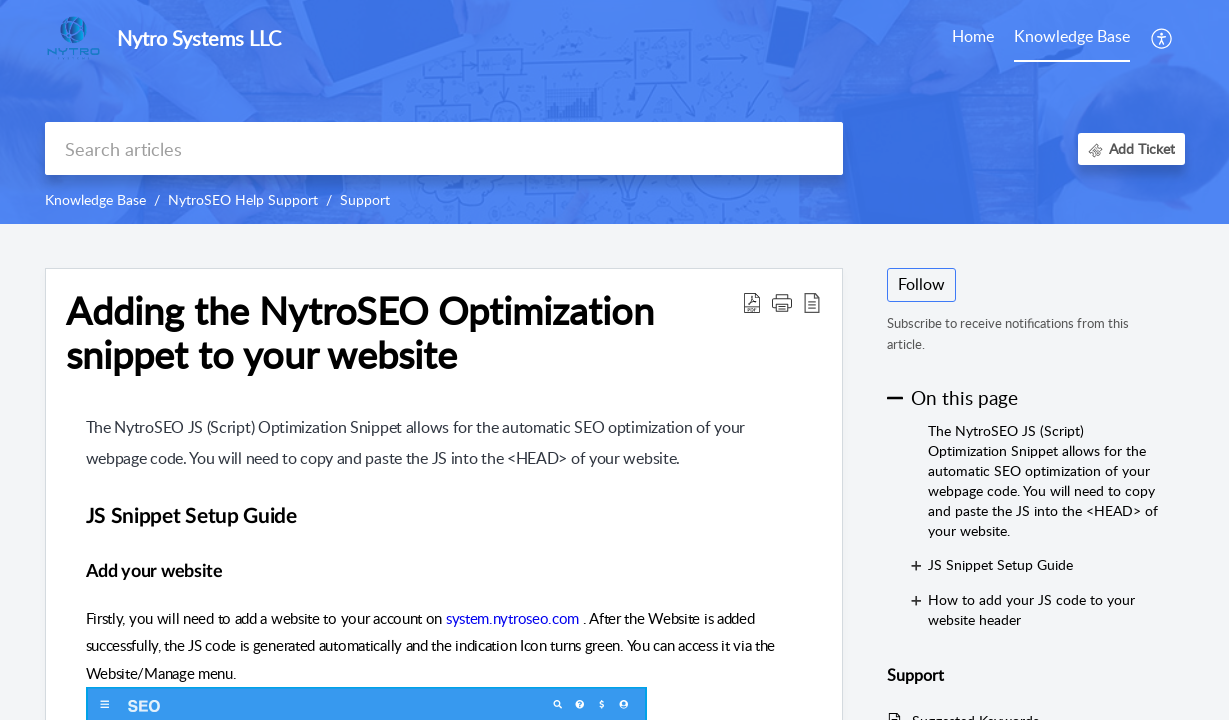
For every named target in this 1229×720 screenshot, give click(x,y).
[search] (444, 148)
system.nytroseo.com (512, 618)
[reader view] (812, 302)
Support (365, 199)
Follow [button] (921, 284)
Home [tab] (973, 36)
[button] (782, 302)
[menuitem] (1162, 38)
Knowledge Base (95, 199)
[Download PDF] (752, 302)
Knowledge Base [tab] (1072, 36)
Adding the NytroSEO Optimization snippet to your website (360, 333)
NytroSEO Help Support (243, 199)
